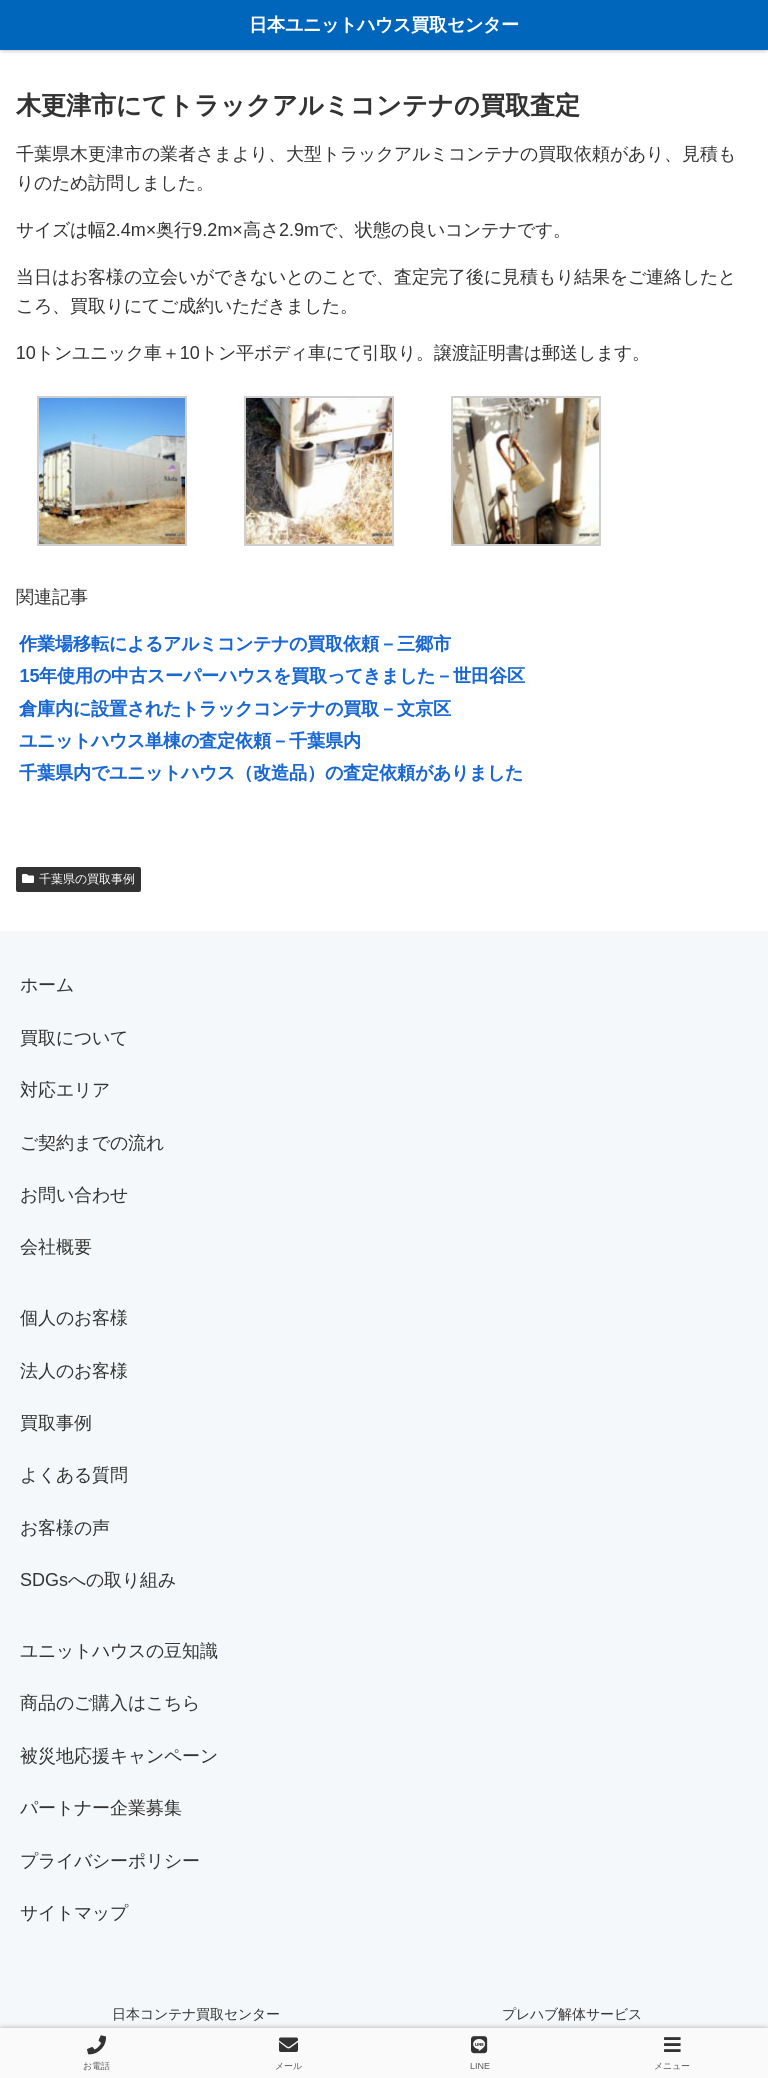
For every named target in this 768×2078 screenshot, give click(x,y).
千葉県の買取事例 (78, 879)
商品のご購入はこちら (110, 1703)
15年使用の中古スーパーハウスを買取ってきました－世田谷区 (272, 676)
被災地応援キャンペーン (119, 1756)
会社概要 (56, 1247)
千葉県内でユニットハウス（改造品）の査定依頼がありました (271, 773)
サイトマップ (74, 1913)
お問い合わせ (74, 1195)
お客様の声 (65, 1528)
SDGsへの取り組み (98, 1580)
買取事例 (56, 1423)
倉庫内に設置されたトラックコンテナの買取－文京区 (235, 709)
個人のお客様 (74, 1318)
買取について (74, 1038)
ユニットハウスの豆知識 (119, 1651)
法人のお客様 (74, 1371)
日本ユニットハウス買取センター (384, 25)
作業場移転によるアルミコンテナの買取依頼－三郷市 (235, 644)
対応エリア (65, 1090)
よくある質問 (74, 1475)
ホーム (47, 985)
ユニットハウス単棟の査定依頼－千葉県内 (190, 741)
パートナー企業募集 (101, 1808)
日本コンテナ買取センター (196, 2014)
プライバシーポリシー (110, 1861)
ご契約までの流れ (92, 1143)
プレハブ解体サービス (572, 2014)
